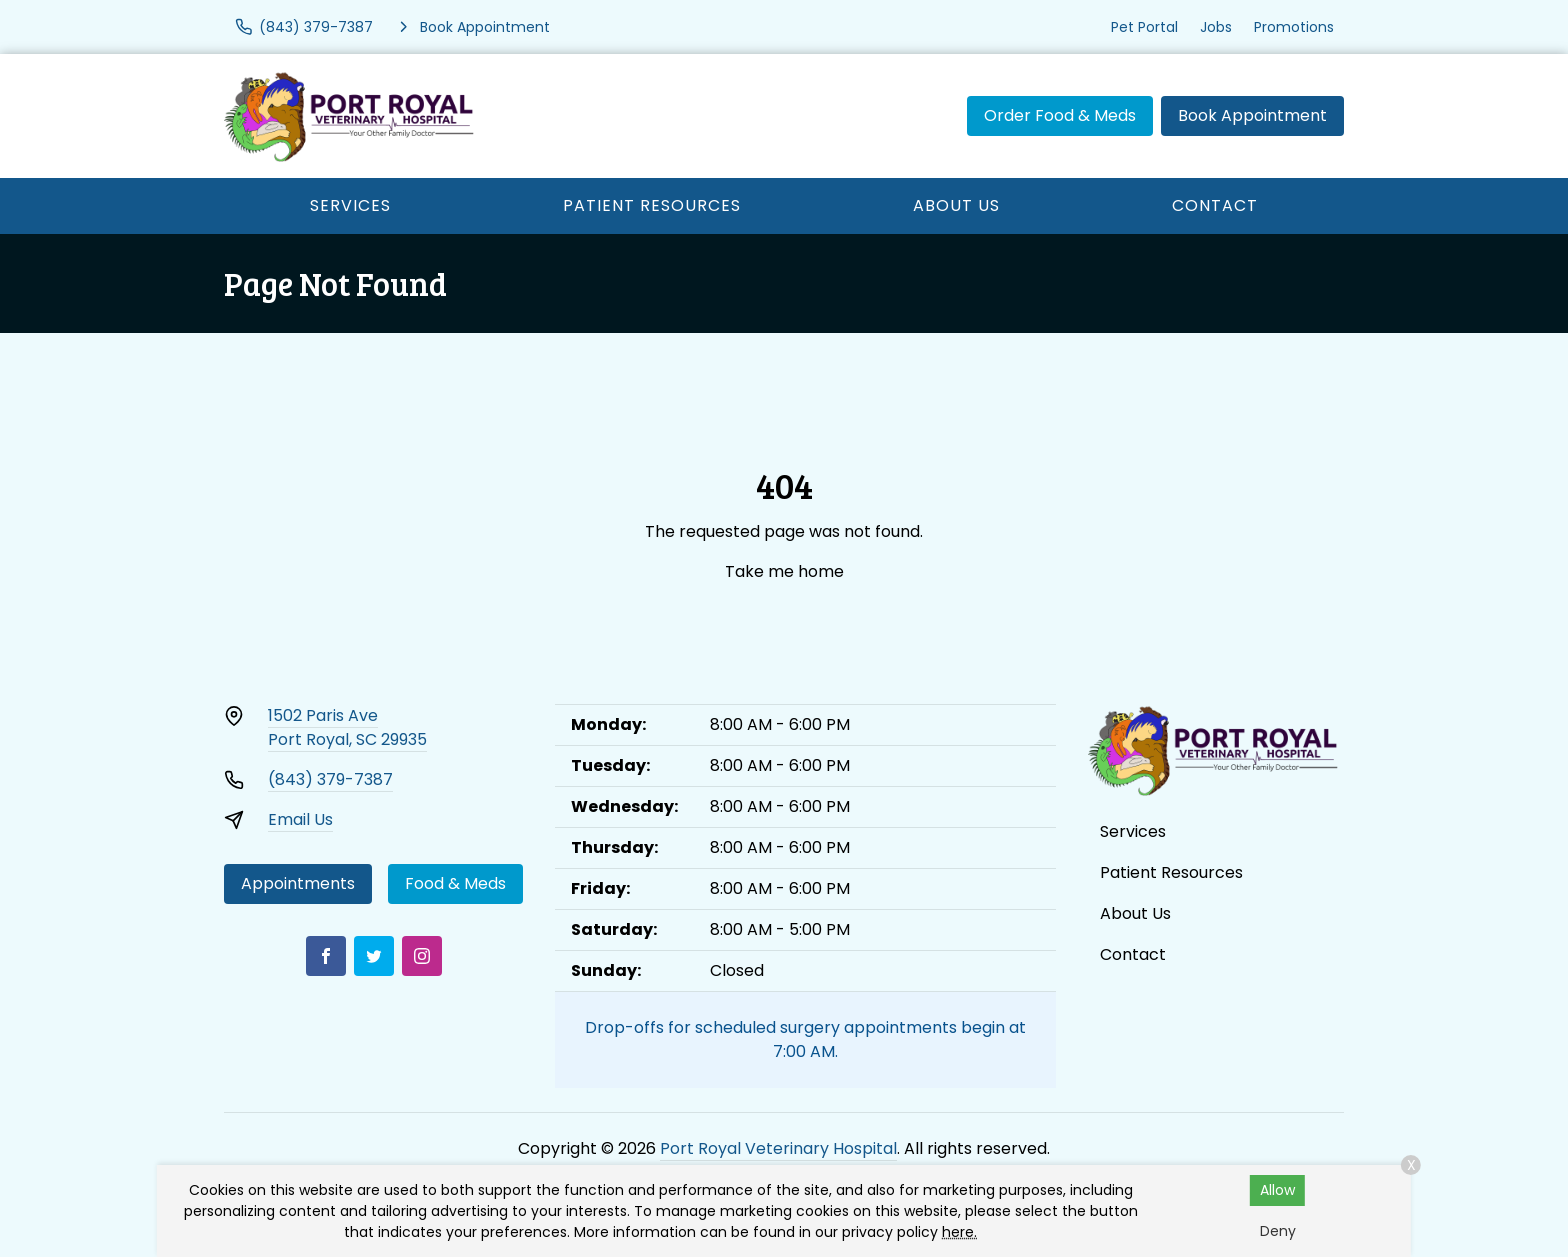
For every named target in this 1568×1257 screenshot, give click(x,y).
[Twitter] (374, 956)
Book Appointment (1252, 115)
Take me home (784, 571)
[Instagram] (422, 956)
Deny (1278, 1231)
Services (350, 205)
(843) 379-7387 (330, 779)
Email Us (300, 819)
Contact (1215, 205)
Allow (1277, 1190)
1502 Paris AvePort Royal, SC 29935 (347, 727)
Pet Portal (1144, 27)
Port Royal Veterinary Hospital (778, 1148)
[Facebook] (326, 956)
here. (959, 1232)
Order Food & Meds (1060, 115)
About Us (956, 205)
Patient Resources (652, 205)
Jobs (1216, 27)
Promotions (1294, 27)
